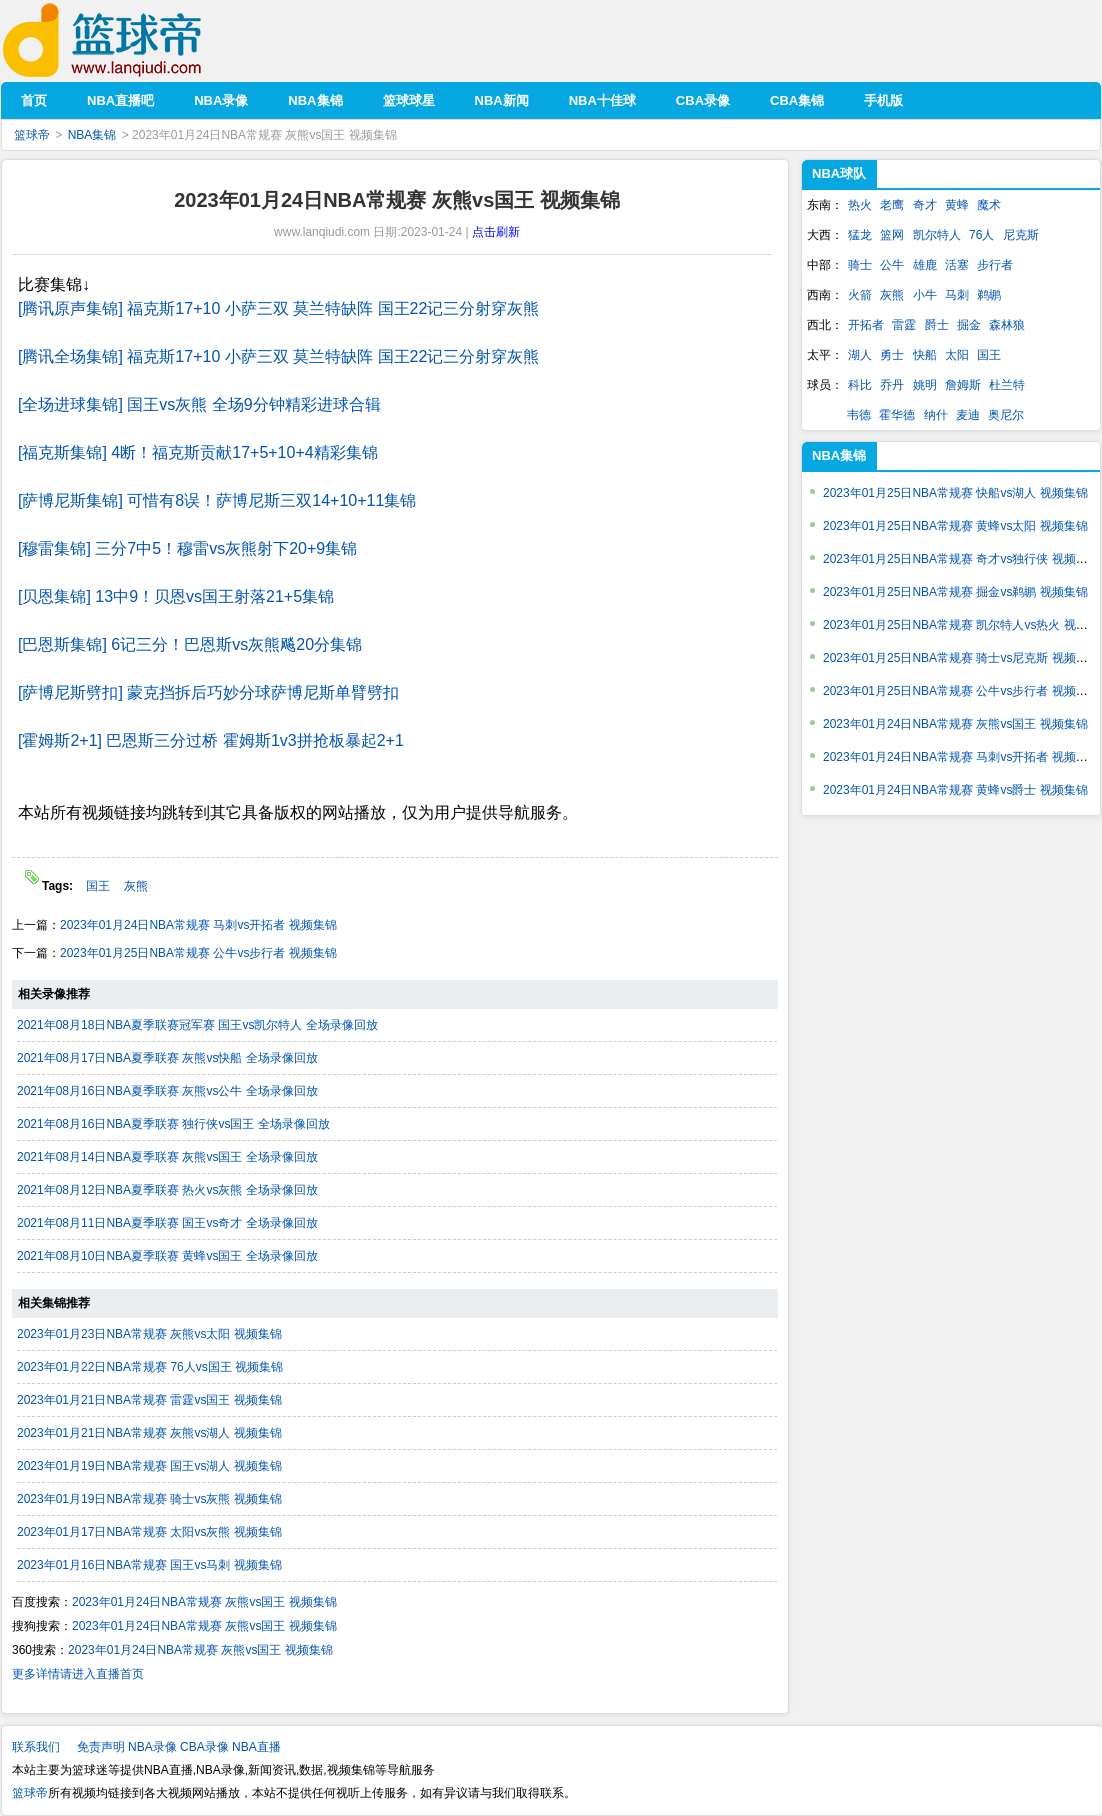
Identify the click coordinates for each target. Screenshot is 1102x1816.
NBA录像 (152, 1747)
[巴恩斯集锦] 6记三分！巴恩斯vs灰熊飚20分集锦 (190, 644)
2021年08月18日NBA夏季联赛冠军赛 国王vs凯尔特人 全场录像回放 (197, 1025)
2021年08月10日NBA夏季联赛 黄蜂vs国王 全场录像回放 (167, 1256)
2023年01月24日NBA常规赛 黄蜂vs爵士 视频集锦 (955, 790)
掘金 (969, 325)
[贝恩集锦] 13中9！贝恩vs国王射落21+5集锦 (176, 596)
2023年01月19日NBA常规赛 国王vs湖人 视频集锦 (149, 1466)
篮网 (892, 235)
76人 (981, 235)
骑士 (860, 265)
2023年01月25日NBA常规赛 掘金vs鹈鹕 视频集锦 (955, 592)
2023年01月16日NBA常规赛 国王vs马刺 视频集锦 (149, 1565)
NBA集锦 (92, 135)
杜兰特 (1007, 385)
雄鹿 (925, 265)
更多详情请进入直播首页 (78, 1674)
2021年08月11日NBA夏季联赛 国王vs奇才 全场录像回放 (167, 1223)
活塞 (957, 265)
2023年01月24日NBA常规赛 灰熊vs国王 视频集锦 (204, 1602)
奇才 (925, 205)
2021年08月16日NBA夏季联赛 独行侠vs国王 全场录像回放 (173, 1124)
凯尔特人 (937, 235)
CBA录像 (204, 1747)
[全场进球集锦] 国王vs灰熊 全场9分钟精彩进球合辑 (199, 404)
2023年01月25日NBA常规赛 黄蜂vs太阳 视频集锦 (955, 526)
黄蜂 (957, 205)
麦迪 (968, 415)
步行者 (995, 265)
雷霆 (904, 325)
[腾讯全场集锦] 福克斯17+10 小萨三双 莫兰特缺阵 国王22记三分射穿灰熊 (278, 356)
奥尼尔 (1006, 415)
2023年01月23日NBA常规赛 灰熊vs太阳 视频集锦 (149, 1334)
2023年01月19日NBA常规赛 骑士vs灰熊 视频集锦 (149, 1499)
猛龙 (860, 235)
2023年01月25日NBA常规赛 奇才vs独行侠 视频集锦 (961, 559)
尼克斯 (1021, 235)
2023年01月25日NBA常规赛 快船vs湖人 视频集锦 (955, 493)
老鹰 (892, 205)
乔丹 (892, 385)
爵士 (937, 325)
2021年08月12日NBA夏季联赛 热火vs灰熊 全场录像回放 (167, 1190)
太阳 (957, 355)
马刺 (957, 295)
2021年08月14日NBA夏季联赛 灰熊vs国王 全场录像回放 (167, 1157)
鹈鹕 (989, 295)
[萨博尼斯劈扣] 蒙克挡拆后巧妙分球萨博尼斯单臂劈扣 (208, 692)
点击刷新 (496, 232)
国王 (99, 886)
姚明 (925, 385)
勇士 (892, 355)
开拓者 (866, 325)
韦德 (859, 415)
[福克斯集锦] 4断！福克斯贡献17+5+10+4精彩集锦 (198, 452)
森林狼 (1007, 325)
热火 (860, 205)
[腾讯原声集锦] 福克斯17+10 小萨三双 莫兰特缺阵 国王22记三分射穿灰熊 (278, 308)
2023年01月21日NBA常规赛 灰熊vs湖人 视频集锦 (149, 1433)
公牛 (892, 265)
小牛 (925, 295)
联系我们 (36, 1747)
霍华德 (897, 415)
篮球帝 (132, 40)
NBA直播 (256, 1747)
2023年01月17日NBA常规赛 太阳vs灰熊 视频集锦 (149, 1532)
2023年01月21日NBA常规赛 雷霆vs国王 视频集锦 (149, 1400)
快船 (925, 355)
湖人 (860, 355)
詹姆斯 (963, 385)
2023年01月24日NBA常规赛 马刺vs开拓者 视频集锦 (198, 925)
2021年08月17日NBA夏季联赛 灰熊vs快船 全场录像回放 (167, 1058)
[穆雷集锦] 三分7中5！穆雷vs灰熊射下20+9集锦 (187, 548)
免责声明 (101, 1747)
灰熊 (136, 886)
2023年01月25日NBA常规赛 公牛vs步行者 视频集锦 (198, 953)
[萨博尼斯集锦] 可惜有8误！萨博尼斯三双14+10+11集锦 (217, 500)
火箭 (860, 295)
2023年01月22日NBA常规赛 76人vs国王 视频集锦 (150, 1367)
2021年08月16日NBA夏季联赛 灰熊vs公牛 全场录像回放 (167, 1091)
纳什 (936, 415)
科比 (860, 385)
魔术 (989, 205)
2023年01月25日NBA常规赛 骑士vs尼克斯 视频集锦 (961, 658)
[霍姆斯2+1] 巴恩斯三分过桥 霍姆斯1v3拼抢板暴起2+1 (211, 740)
